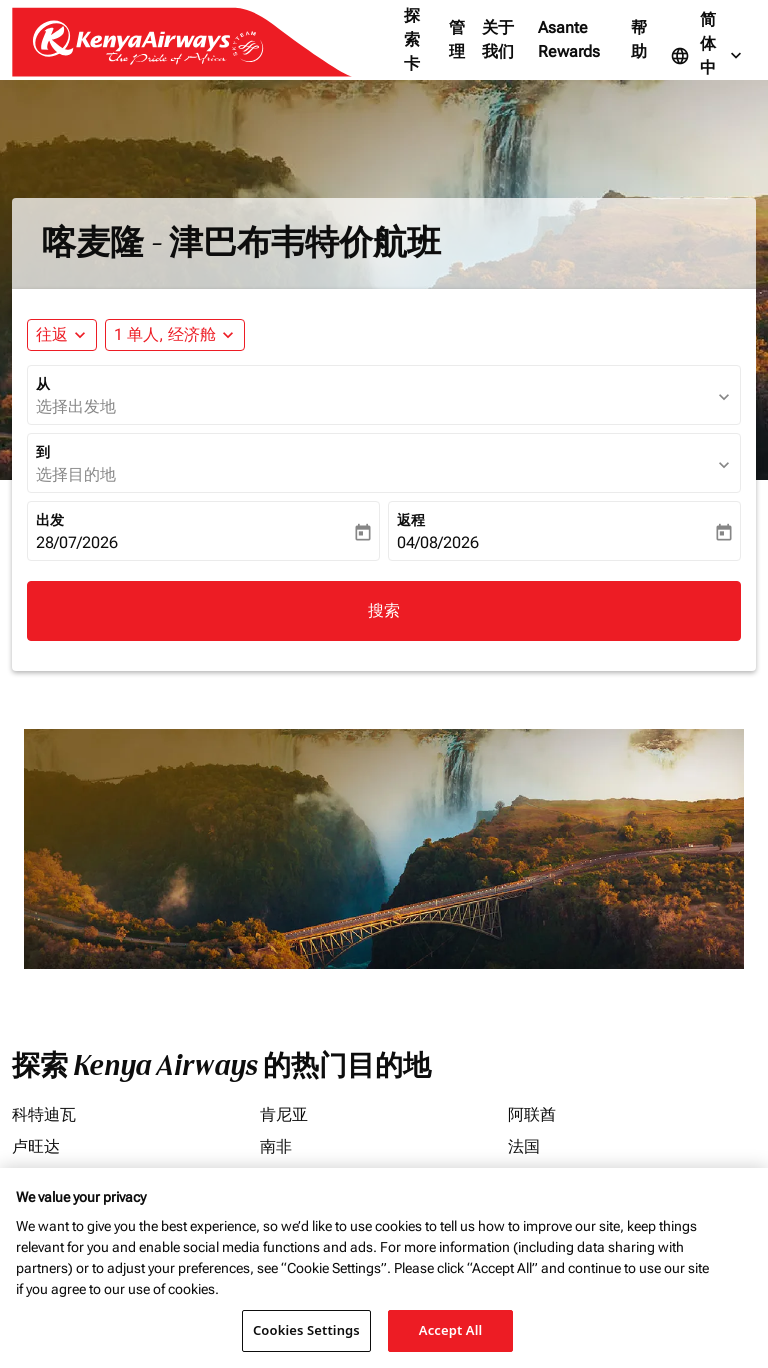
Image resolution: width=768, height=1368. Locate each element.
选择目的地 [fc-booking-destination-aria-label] (76, 474)
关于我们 (498, 39)
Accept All (451, 1330)
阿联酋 (532, 1114)
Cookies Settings (306, 1330)
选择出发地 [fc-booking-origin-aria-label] (76, 406)
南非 (276, 1146)
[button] (175, 335)
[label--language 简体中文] (708, 56)
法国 (524, 1146)
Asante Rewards (569, 39)
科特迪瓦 (44, 1114)
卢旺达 (36, 1146)
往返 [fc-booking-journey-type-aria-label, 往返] (52, 334)
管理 (457, 39)
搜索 (384, 610)
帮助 (639, 39)
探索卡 (412, 39)
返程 (411, 520)
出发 (50, 520)
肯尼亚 (284, 1114)
